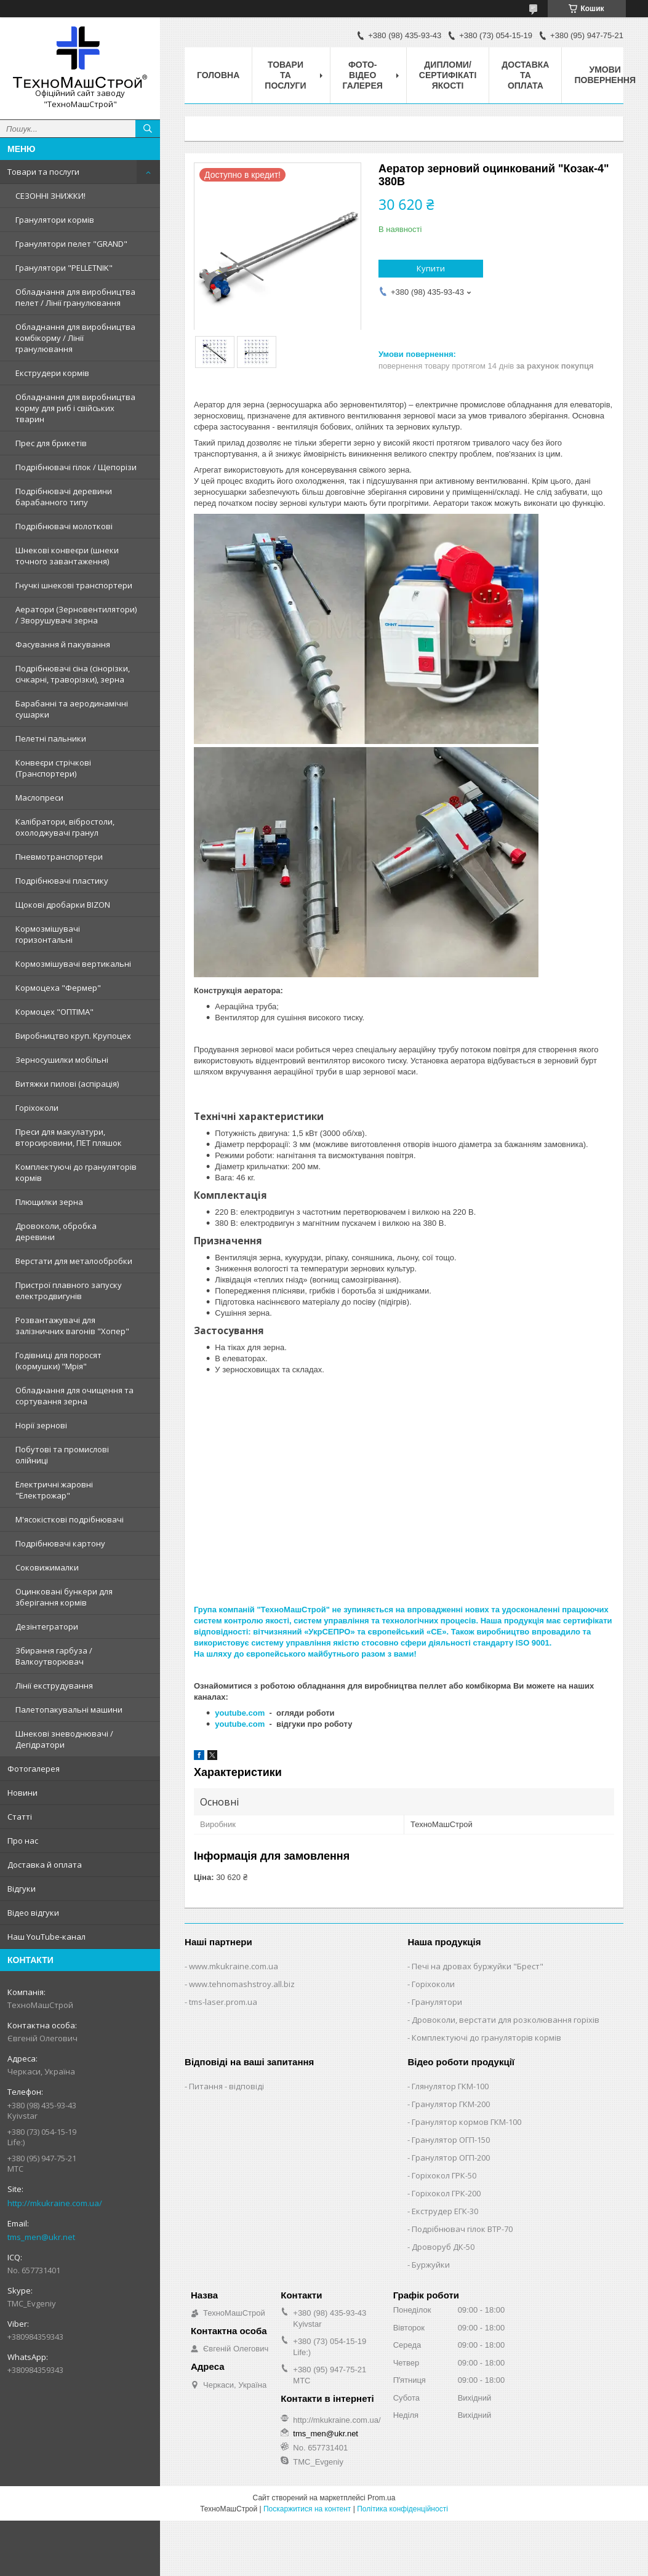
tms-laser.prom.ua (223, 2001)
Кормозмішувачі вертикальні (73, 963)
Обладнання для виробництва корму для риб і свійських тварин (75, 408)
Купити (431, 268)
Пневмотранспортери (59, 856)
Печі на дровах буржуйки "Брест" (477, 1966)
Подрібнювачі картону (60, 1543)
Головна (218, 75)
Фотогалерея (33, 1768)
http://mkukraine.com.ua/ (54, 2203)
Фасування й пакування (62, 644)
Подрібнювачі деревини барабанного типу (63, 497)
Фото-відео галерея (363, 75)
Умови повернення (604, 75)
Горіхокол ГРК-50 (444, 2175)
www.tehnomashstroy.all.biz (242, 1984)
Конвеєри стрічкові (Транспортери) (53, 768)
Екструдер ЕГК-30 (445, 2211)
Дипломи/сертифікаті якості (447, 75)
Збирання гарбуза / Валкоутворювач (53, 1656)
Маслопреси (39, 797)
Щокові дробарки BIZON (62, 904)
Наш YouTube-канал (46, 1936)
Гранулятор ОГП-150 (451, 2139)
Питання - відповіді (226, 2086)
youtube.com (240, 1713)
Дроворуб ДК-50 (443, 2246)
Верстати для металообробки (73, 1260)
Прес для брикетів (51, 443)
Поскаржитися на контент (307, 2509)
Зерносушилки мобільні (61, 1059)
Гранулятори (437, 2001)
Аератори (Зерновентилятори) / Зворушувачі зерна (76, 615)
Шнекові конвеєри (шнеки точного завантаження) (67, 556)
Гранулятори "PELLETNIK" (64, 267)
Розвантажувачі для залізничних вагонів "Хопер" (72, 1325)
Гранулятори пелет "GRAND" (71, 243)
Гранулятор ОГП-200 (451, 2157)
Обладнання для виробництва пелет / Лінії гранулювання (75, 297)
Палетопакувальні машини (68, 1709)
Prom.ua (381, 2498)
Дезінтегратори (46, 1626)
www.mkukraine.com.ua (233, 1966)
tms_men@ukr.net (41, 2236)
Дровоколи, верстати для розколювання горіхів (505, 2019)
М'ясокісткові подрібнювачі (69, 1519)
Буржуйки (431, 2264)
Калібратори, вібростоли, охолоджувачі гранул (64, 827)
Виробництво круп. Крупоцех (73, 1035)
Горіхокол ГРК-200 (446, 2193)
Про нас (22, 1840)
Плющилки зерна (49, 1201)
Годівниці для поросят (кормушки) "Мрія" (58, 1361)
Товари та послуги (43, 171)
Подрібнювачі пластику (61, 880)
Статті (19, 1816)
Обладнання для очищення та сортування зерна (74, 1396)
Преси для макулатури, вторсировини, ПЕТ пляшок (68, 1137)
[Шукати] (147, 128)
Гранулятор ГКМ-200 (451, 2104)
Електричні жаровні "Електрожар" (54, 1490)
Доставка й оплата (44, 1864)
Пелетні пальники (50, 738)
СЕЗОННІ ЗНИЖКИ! (50, 195)
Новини (22, 1792)
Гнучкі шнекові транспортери (73, 585)
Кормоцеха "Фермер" (58, 987)
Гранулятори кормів (54, 219)
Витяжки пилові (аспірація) (67, 1083)
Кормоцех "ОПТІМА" (54, 1011)
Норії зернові (41, 1425)
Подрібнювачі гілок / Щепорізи (76, 467)
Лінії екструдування (54, 1685)
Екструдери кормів (52, 372)
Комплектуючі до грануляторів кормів (76, 1172)
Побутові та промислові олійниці (62, 1455)
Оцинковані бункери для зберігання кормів (64, 1597)
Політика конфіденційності (402, 2509)
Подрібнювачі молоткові (64, 526)
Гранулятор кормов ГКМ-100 (466, 2121)
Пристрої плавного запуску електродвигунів (68, 1290)
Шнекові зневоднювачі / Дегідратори (64, 1739)
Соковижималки (47, 1567)
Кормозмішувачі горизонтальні (47, 934)
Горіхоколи (36, 1107)
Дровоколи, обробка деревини (56, 1231)
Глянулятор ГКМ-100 (450, 2086)
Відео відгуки (33, 1912)
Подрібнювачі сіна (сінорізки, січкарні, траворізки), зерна (72, 674)
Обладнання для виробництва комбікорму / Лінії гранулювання (75, 337)
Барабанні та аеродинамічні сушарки (71, 709)
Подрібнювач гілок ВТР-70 (462, 2228)
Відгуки (21, 1888)
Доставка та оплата (525, 75)
